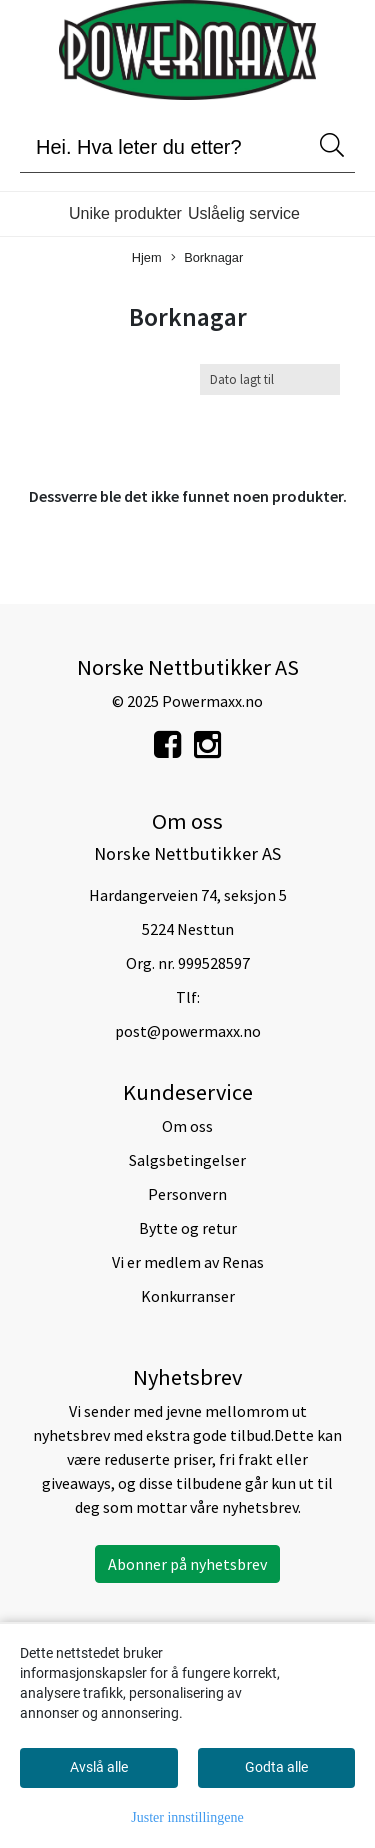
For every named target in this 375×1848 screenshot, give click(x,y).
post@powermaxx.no (188, 1031)
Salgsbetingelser (187, 1160)
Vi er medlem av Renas (188, 1262)
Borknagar (207, 258)
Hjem (147, 257)
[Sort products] (270, 379)
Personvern (187, 1194)
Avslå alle (99, 1767)
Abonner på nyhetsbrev (187, 1564)
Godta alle (276, 1767)
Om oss (187, 1126)
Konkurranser (188, 1296)
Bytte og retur (188, 1228)
